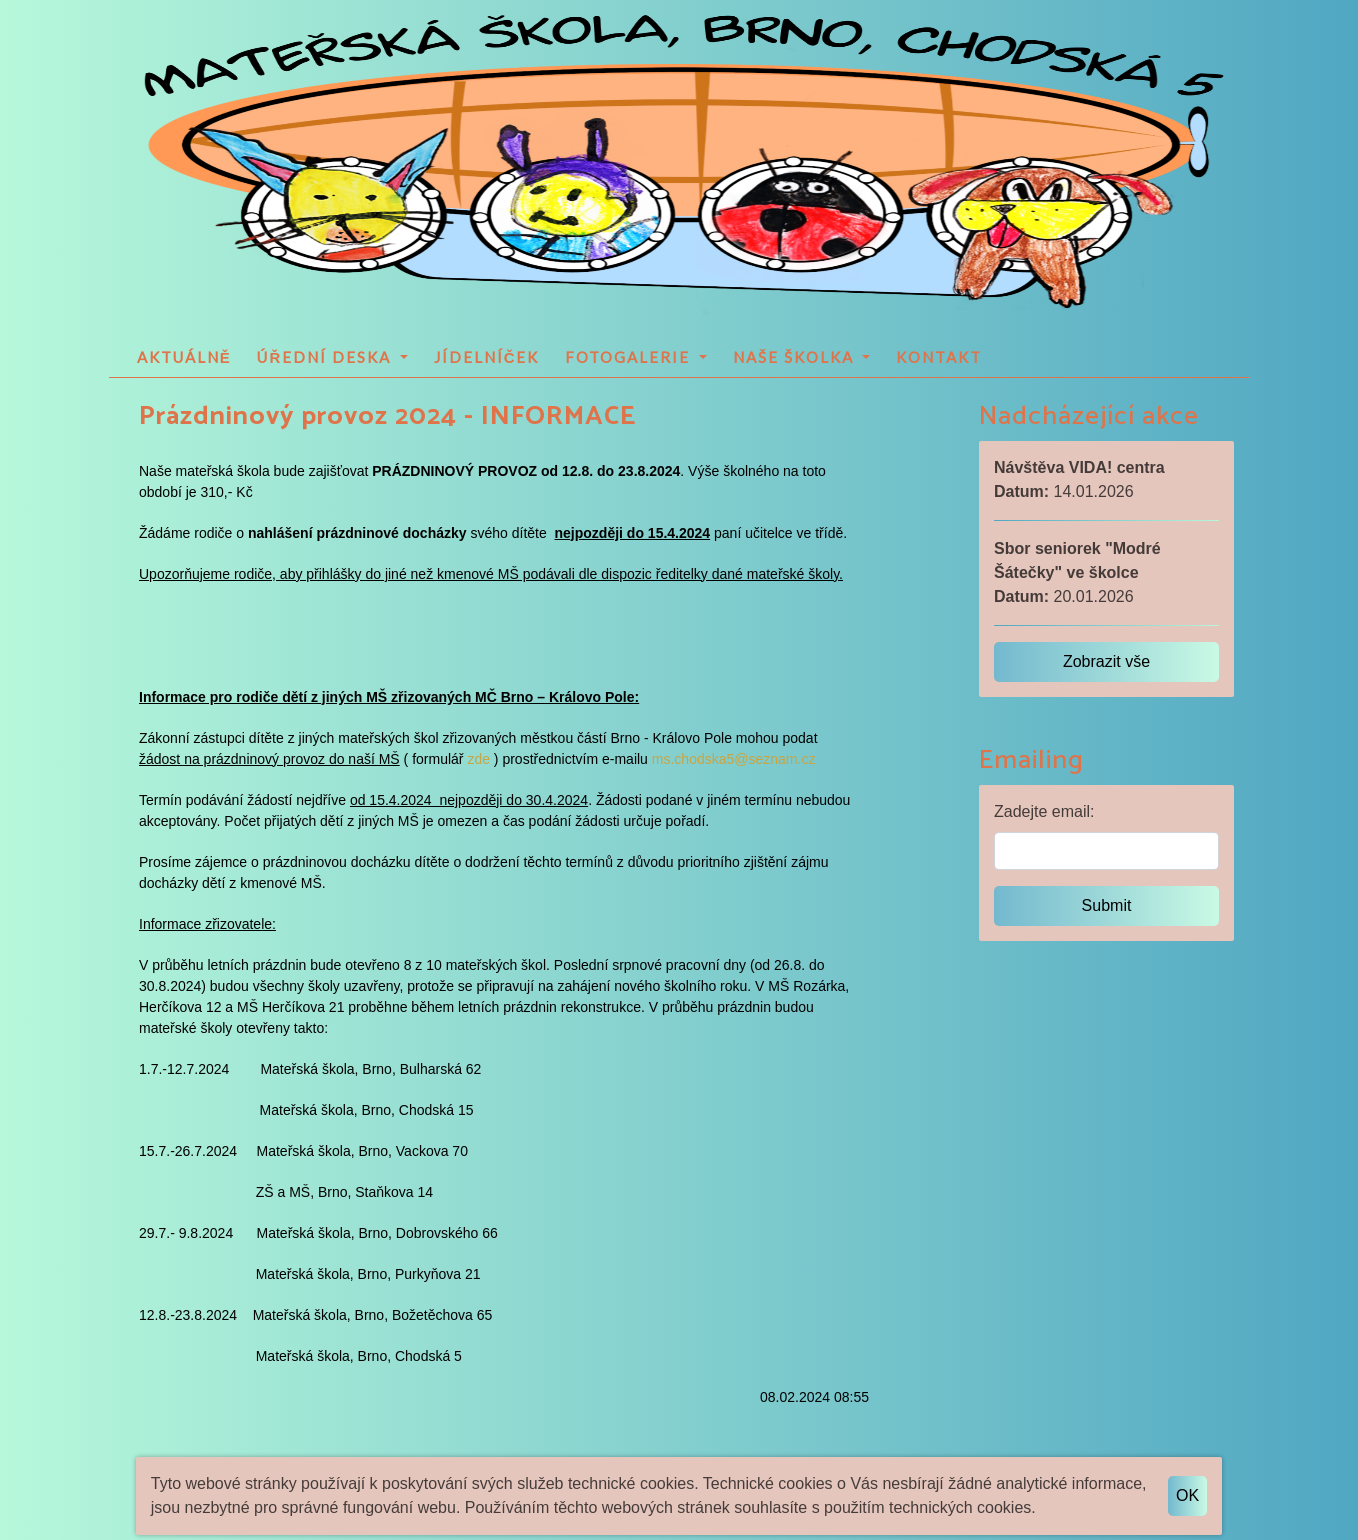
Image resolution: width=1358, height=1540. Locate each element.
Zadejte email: (1044, 811)
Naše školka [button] (796, 357)
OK (1187, 1495)
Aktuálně (184, 357)
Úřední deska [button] (326, 357)
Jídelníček (487, 357)
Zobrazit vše (1106, 661)
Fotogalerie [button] (630, 357)
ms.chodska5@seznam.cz (734, 759)
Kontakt (939, 357)
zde (478, 759)
